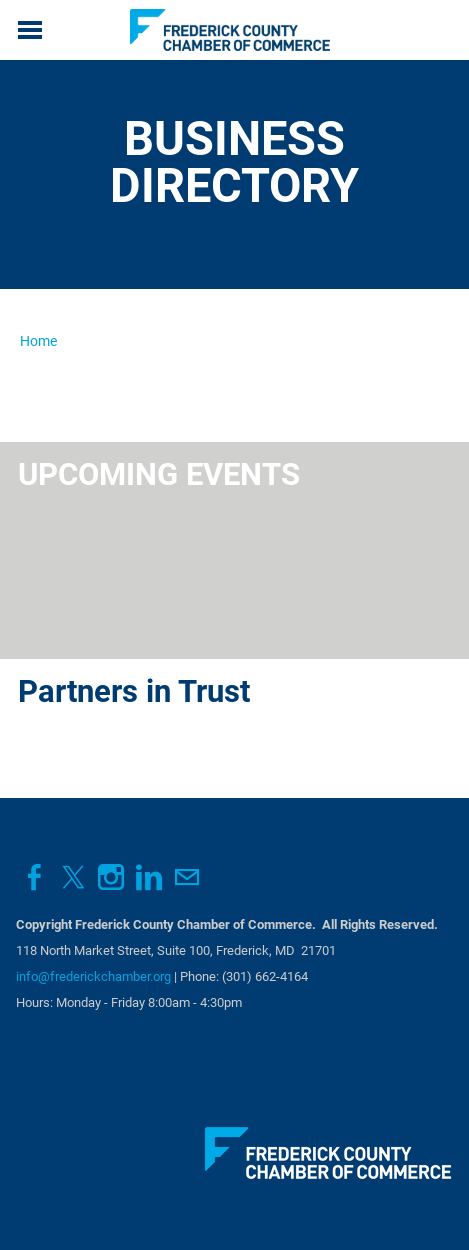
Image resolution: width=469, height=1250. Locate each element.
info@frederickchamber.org (93, 976)
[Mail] (187, 877)
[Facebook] (35, 877)
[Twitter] (73, 877)
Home (38, 341)
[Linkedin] (149, 877)
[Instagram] (111, 877)
